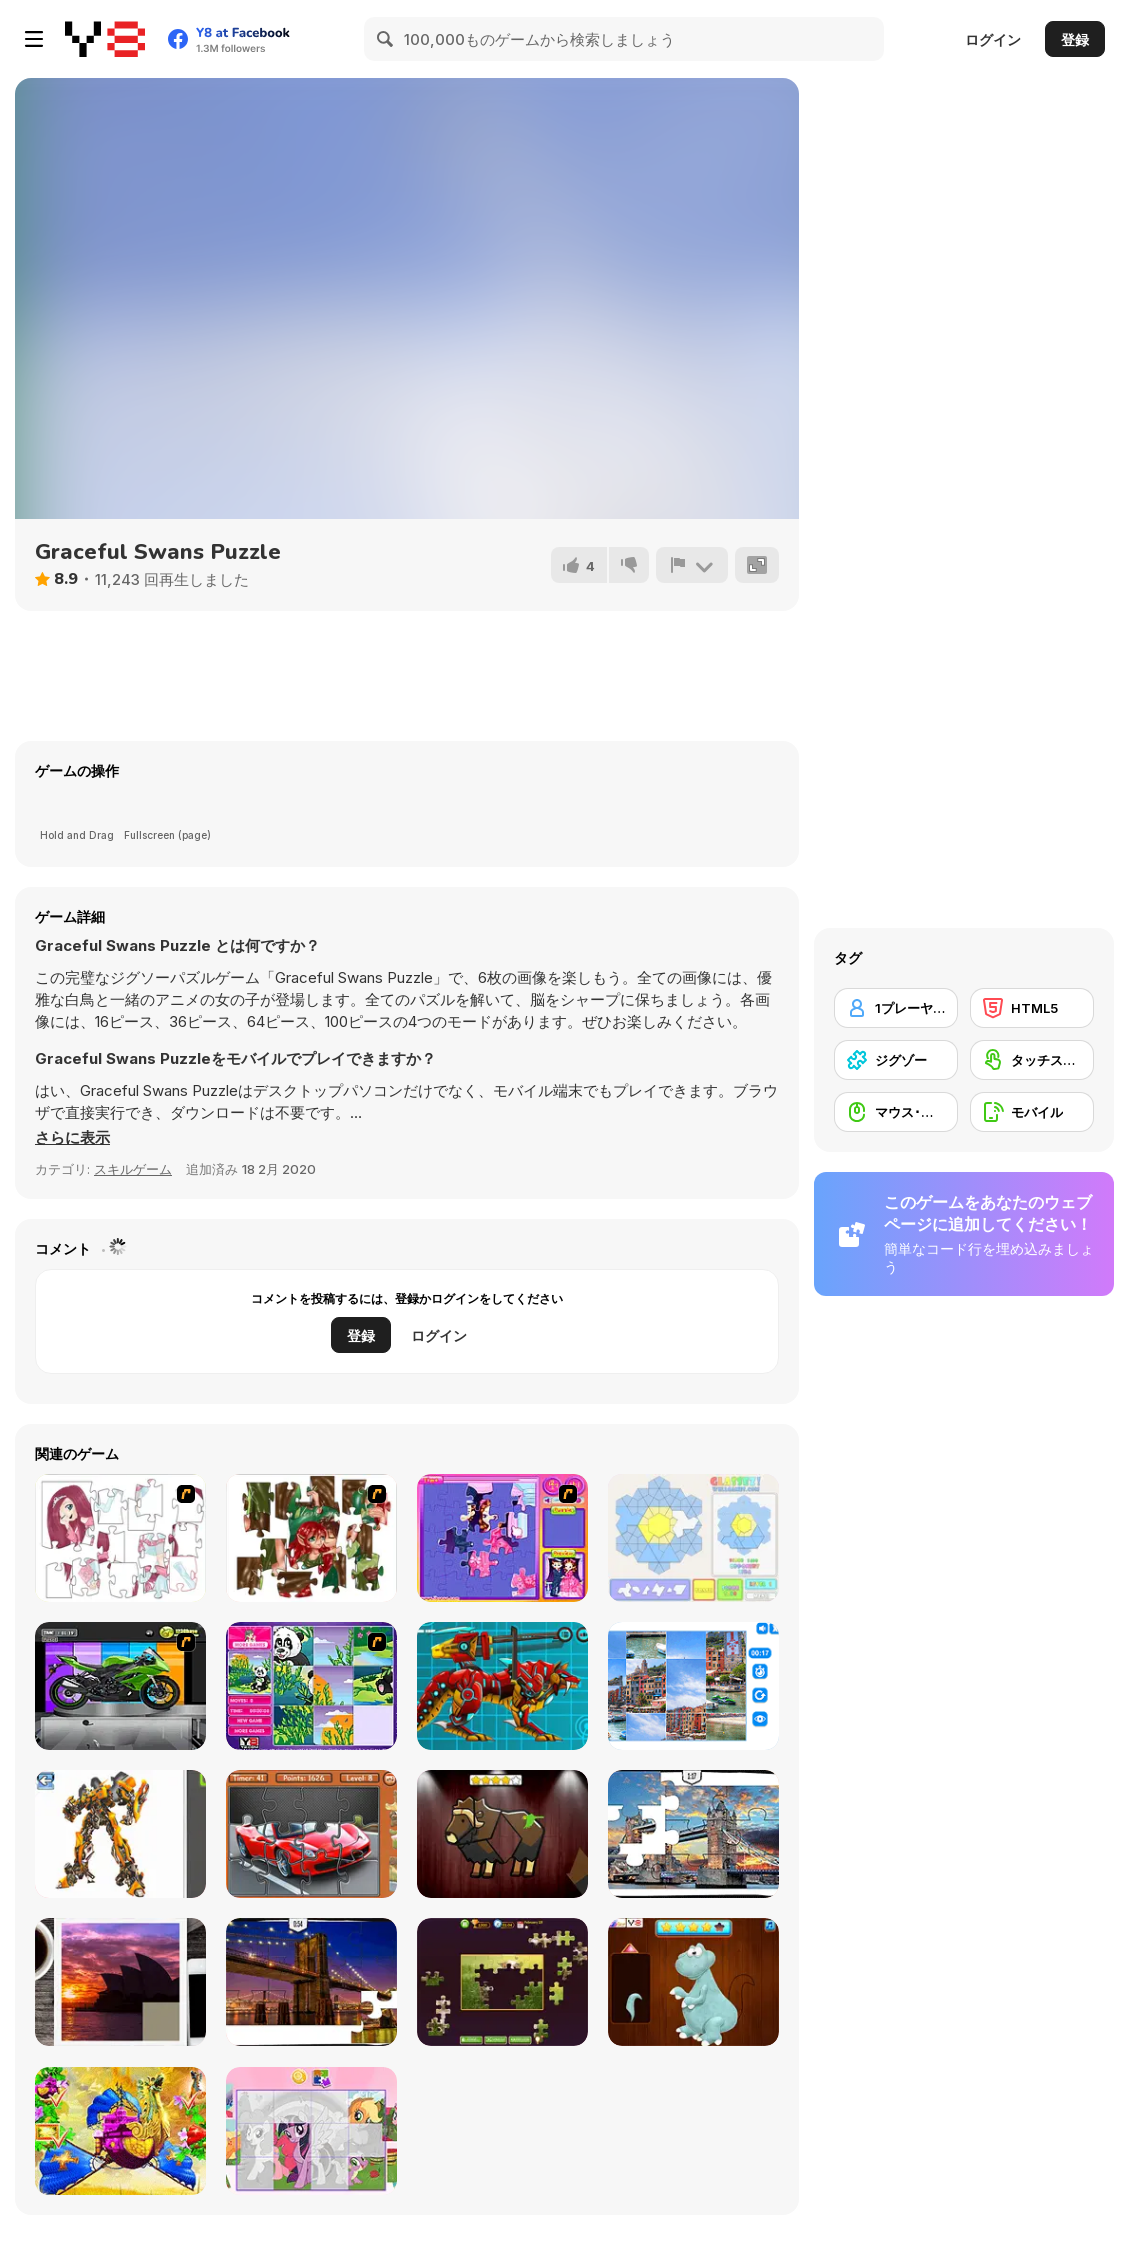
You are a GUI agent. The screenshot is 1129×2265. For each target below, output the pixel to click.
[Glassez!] (693, 1538)
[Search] (386, 39)
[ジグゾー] (896, 1060)
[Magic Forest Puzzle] (311, 1686)
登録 (1075, 39)
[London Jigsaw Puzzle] (693, 1834)
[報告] (692, 565)
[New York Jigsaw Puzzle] (311, 1982)
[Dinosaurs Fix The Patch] (693, 1982)
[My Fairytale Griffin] (120, 2131)
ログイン (993, 39)
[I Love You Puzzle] (311, 1538)
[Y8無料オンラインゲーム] (105, 39)
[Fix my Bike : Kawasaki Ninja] (120, 1686)
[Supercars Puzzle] (311, 1834)
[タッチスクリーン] (1032, 1060)
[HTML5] (1032, 1008)
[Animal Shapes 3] (502, 1834)
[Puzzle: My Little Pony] (311, 2131)
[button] (72, 1138)
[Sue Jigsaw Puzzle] (502, 1538)
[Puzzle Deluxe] (693, 1686)
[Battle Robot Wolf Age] (502, 1686)
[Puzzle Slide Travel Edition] (120, 1982)
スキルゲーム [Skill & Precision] (133, 1169)
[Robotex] (120, 1834)
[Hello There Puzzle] (120, 1538)
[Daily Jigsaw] (502, 1982)
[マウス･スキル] (896, 1112)
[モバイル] (1032, 1112)
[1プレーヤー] (896, 1008)
